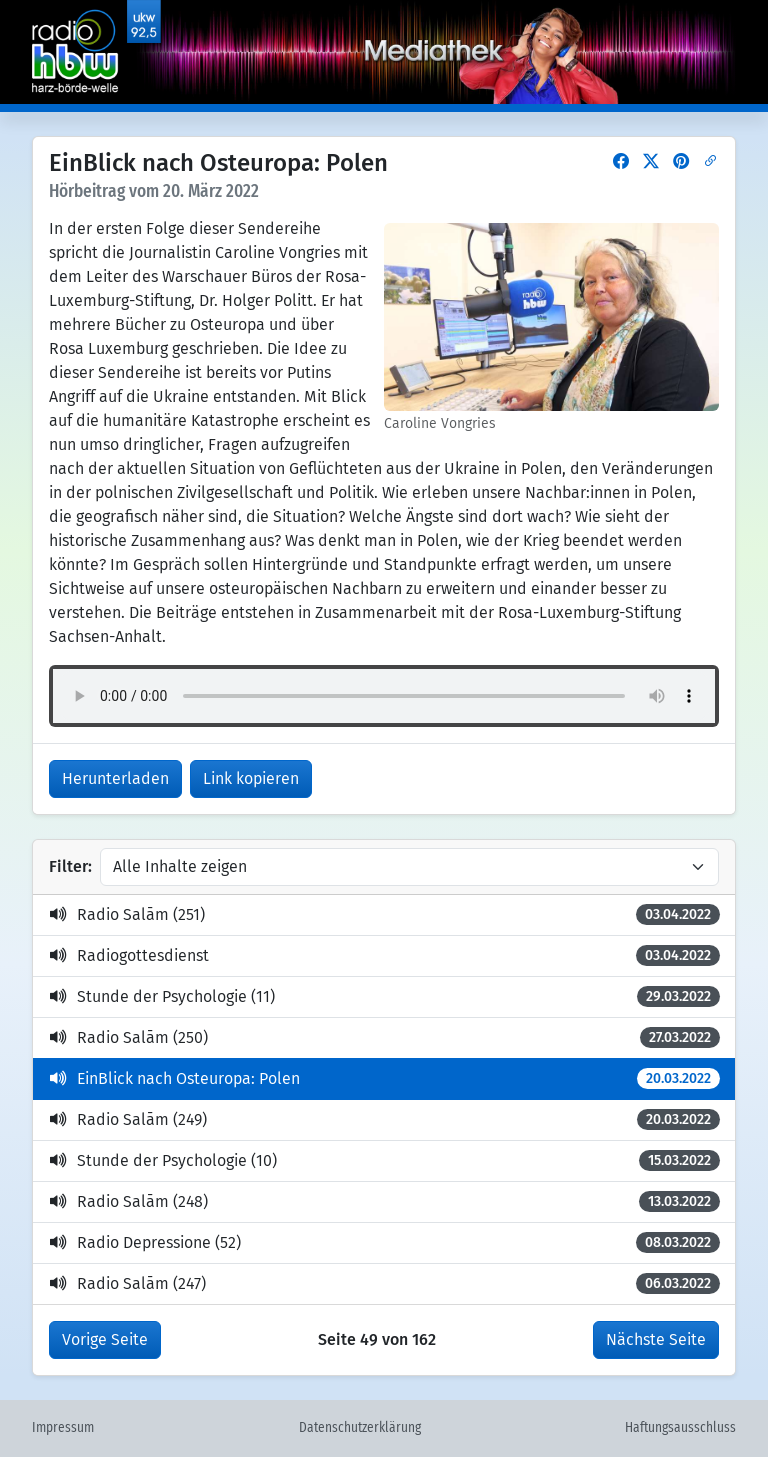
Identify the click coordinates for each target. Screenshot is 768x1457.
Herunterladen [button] (115, 778)
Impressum (63, 1428)
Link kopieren (251, 778)
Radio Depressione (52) (384, 1242)
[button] (621, 161)
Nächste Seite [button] (656, 1339)
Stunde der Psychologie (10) (384, 1160)
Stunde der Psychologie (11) (384, 996)
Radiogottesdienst (384, 955)
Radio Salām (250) (384, 1037)
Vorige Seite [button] (105, 1339)
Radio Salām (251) (384, 914)
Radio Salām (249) (384, 1119)
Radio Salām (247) (384, 1283)
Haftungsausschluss (680, 1428)
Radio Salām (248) (384, 1201)
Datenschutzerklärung (360, 1428)
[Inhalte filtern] (409, 867)
